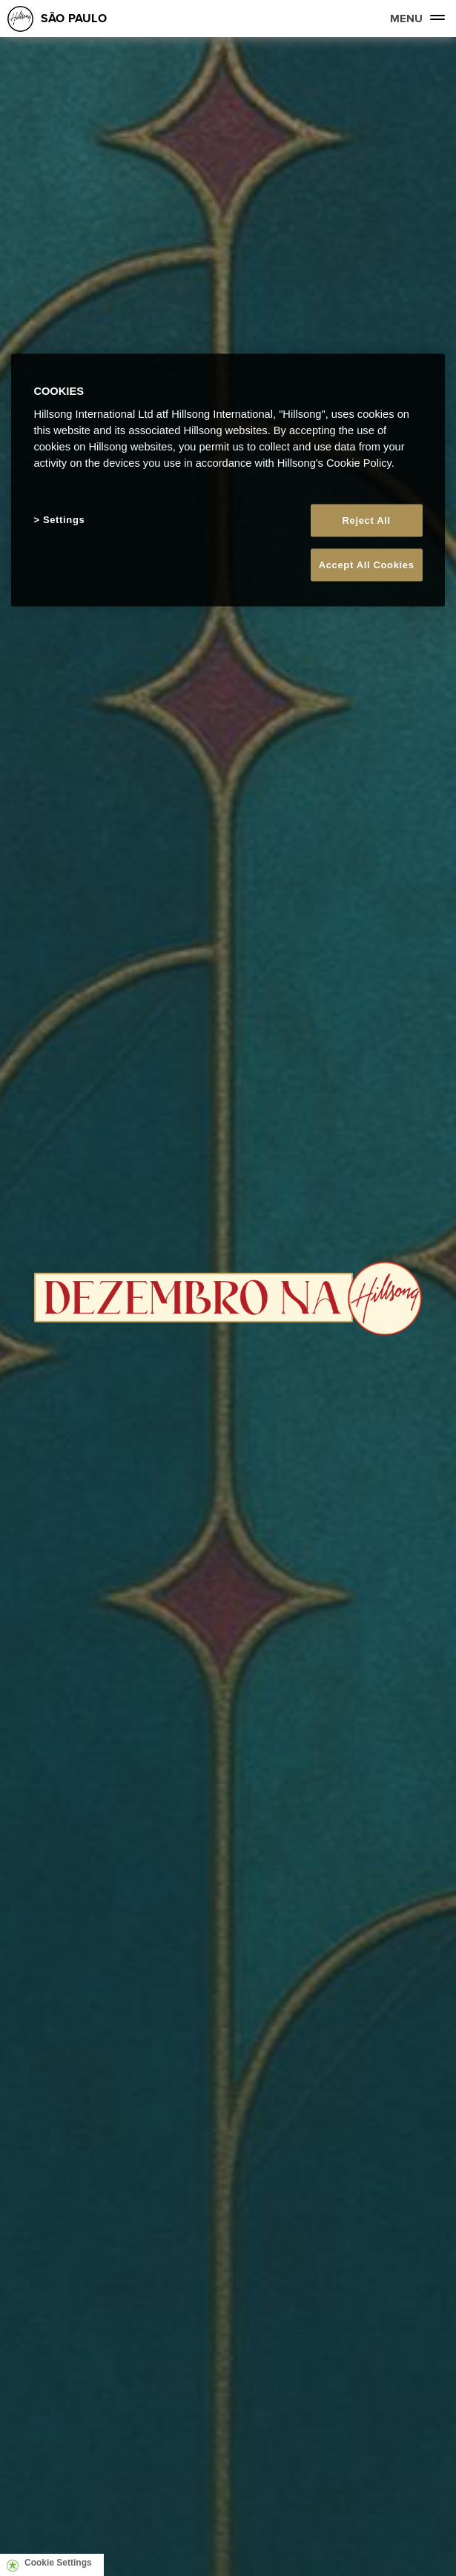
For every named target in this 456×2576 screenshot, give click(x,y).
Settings (64, 519)
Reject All (367, 520)
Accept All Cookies (366, 564)
